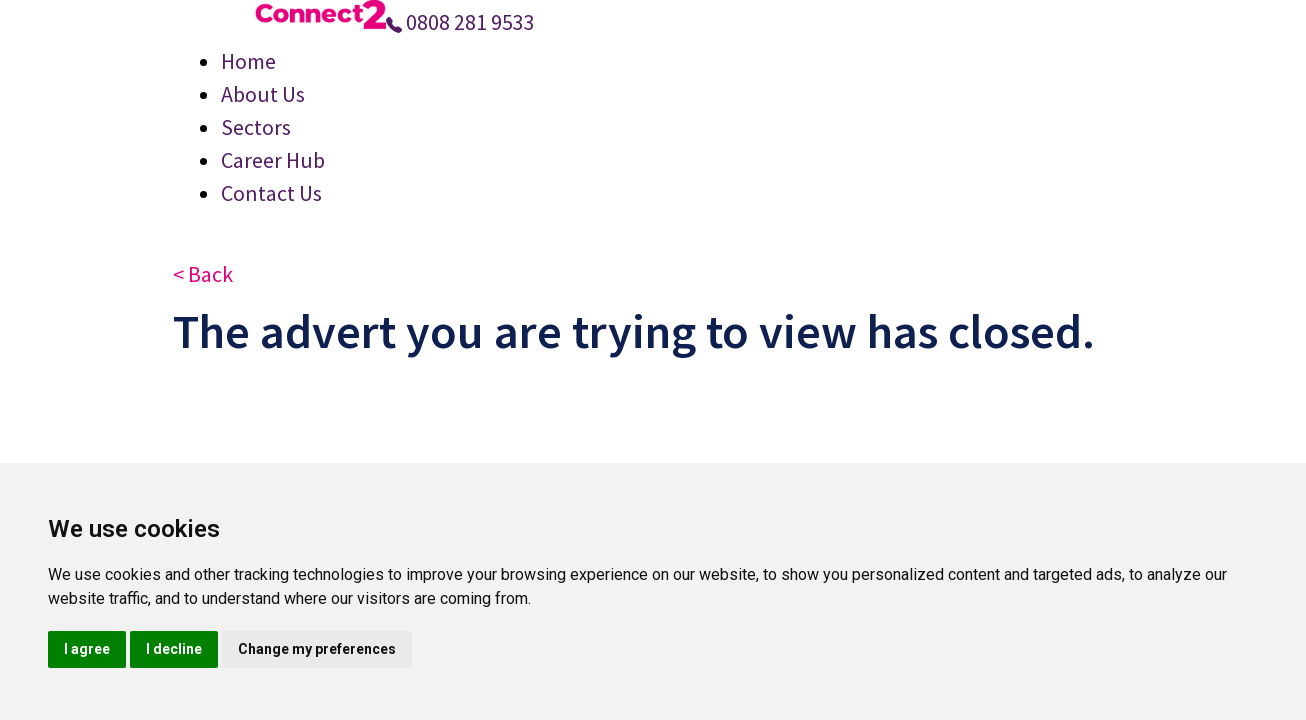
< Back (203, 274)
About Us (263, 94)
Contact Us (271, 193)
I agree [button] (87, 649)
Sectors (256, 127)
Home (248, 61)
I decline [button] (174, 649)
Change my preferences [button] (317, 649)
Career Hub (273, 160)
